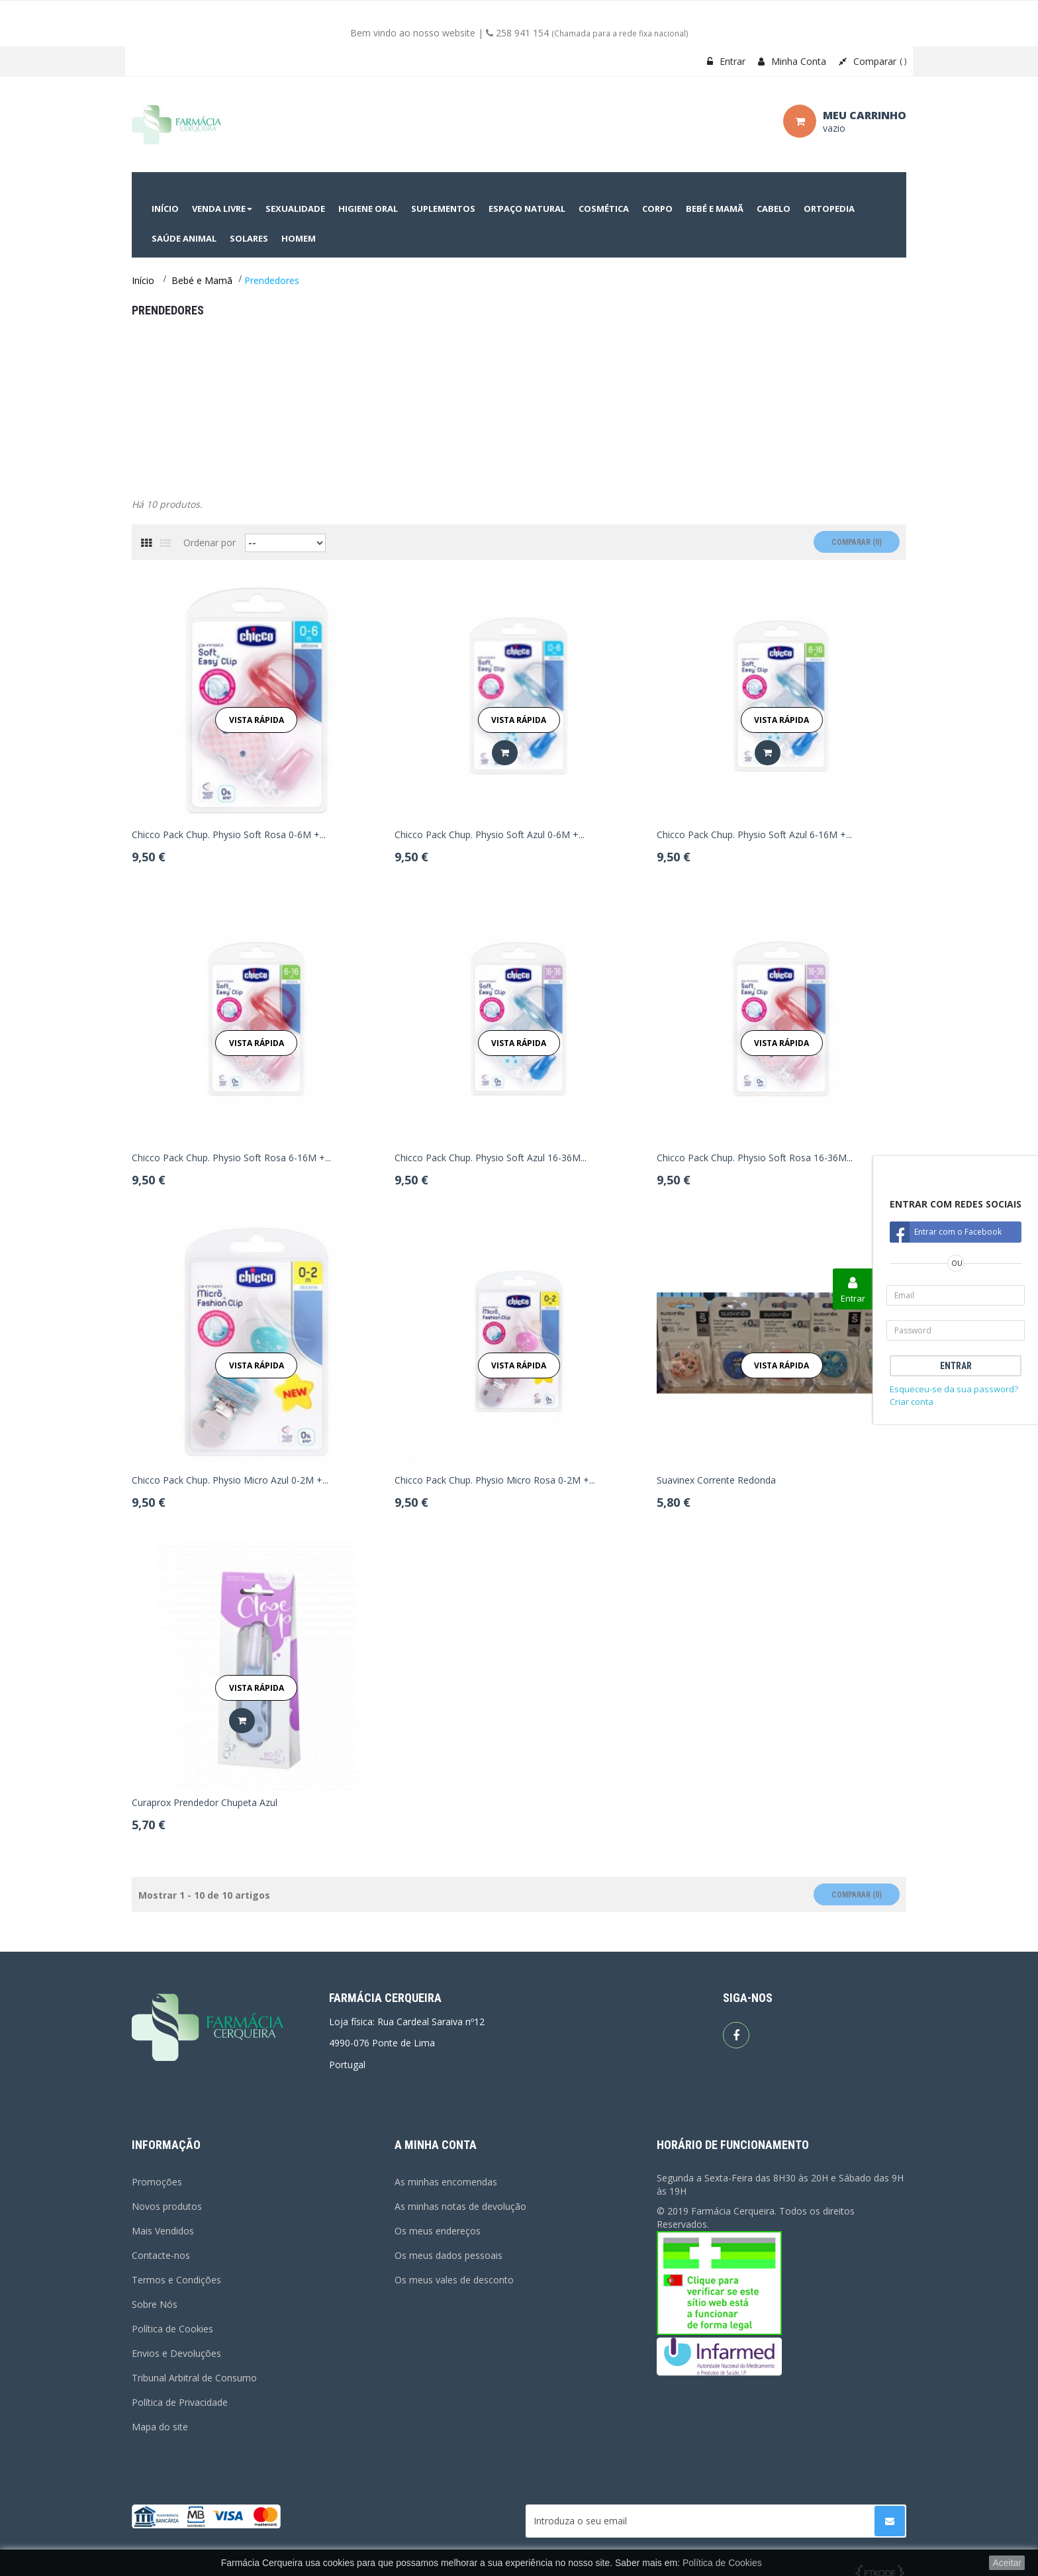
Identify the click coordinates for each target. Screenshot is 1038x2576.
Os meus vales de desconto (454, 2279)
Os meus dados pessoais (448, 2255)
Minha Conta (792, 61)
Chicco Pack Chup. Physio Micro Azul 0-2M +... (230, 1480)
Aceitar (1006, 2562)
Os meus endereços (438, 2230)
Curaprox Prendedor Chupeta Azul (204, 1803)
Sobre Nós (154, 2304)
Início (143, 280)
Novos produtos (167, 2206)
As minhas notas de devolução (460, 2206)
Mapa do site (160, 2426)
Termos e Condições (176, 2279)
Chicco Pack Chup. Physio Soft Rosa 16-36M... (755, 1158)
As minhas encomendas (446, 2181)
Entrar (726, 61)
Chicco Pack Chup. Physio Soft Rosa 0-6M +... (229, 835)
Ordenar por (209, 542)
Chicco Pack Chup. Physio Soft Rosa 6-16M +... (231, 1158)
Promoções (157, 2181)
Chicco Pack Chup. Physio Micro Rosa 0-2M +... (495, 1480)
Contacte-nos (161, 2255)
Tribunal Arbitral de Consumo (194, 2377)
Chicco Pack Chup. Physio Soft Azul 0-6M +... (490, 835)
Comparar (872, 61)
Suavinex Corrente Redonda (716, 1480)
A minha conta (436, 2145)
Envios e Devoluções (176, 2353)
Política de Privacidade (180, 2402)
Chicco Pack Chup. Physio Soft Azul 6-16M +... (754, 835)
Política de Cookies (172, 2328)
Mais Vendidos (163, 2230)
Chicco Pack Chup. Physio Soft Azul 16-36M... (491, 1158)
